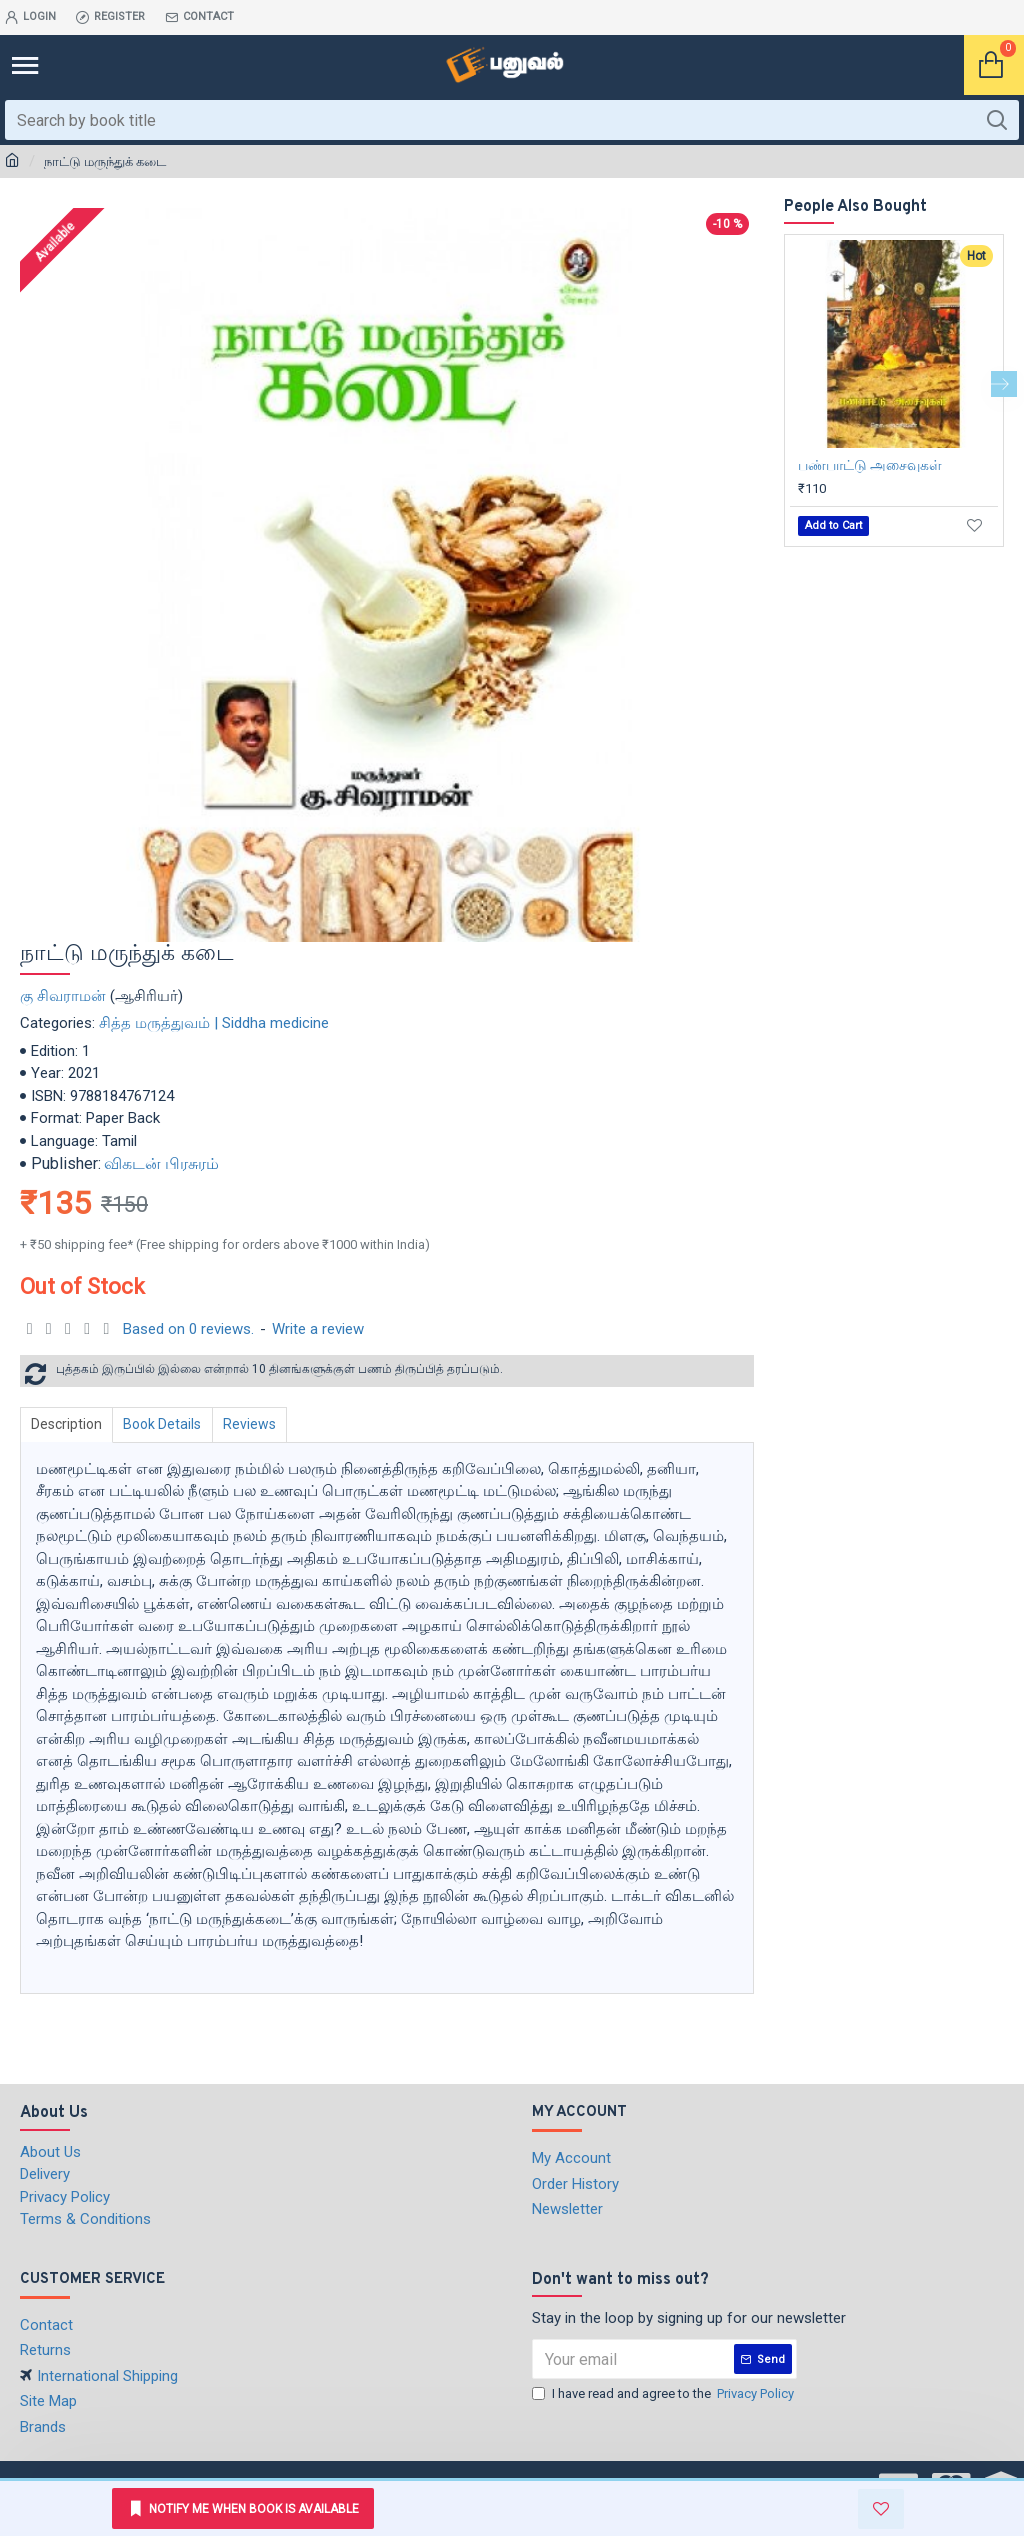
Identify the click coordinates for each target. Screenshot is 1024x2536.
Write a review (318, 1329)
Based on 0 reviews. (188, 1329)
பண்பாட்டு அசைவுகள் (870, 465)
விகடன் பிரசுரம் (161, 1163)
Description (68, 1424)
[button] (1004, 384)
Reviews (258, 1424)
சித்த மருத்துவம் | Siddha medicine (214, 1023)
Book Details (168, 1424)
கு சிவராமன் (63, 996)
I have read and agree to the (664, 2394)
